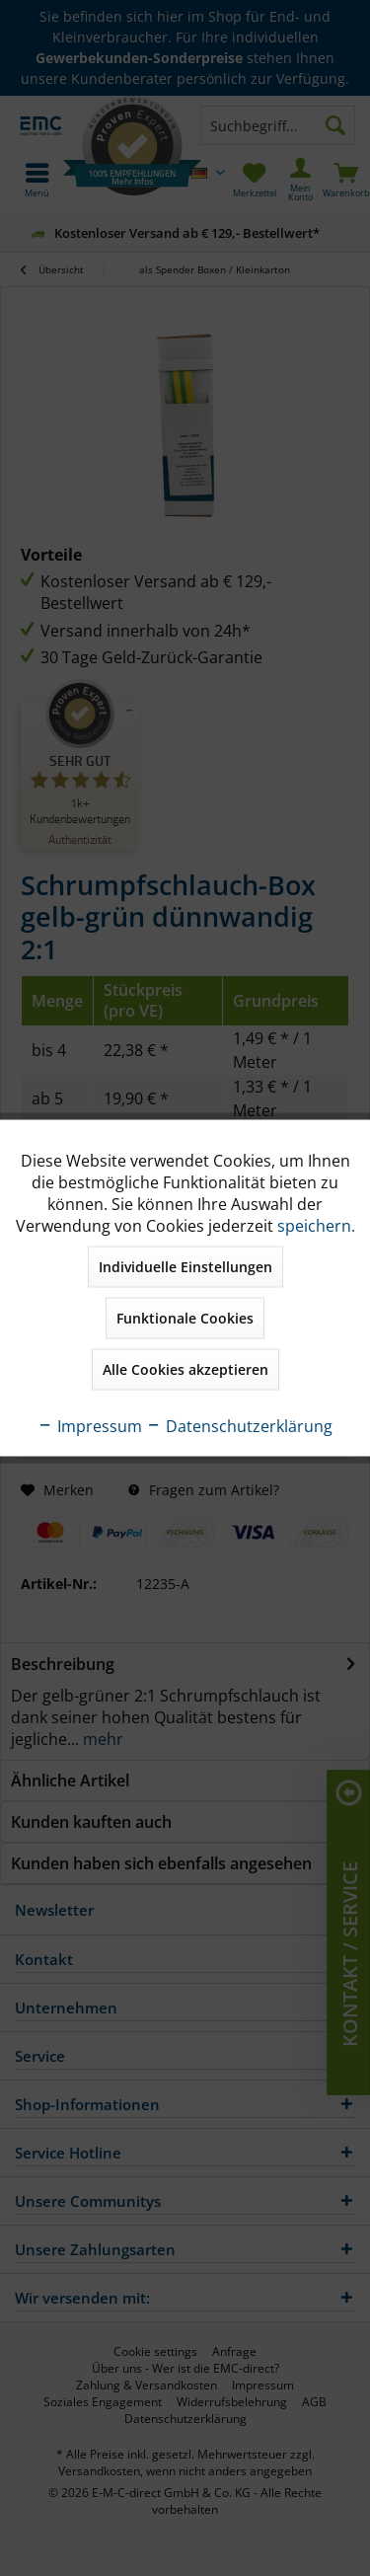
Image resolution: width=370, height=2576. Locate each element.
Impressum (89, 1426)
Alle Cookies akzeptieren (185, 1369)
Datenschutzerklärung (239, 1426)
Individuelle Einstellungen (185, 1266)
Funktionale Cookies (185, 1318)
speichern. (316, 1226)
